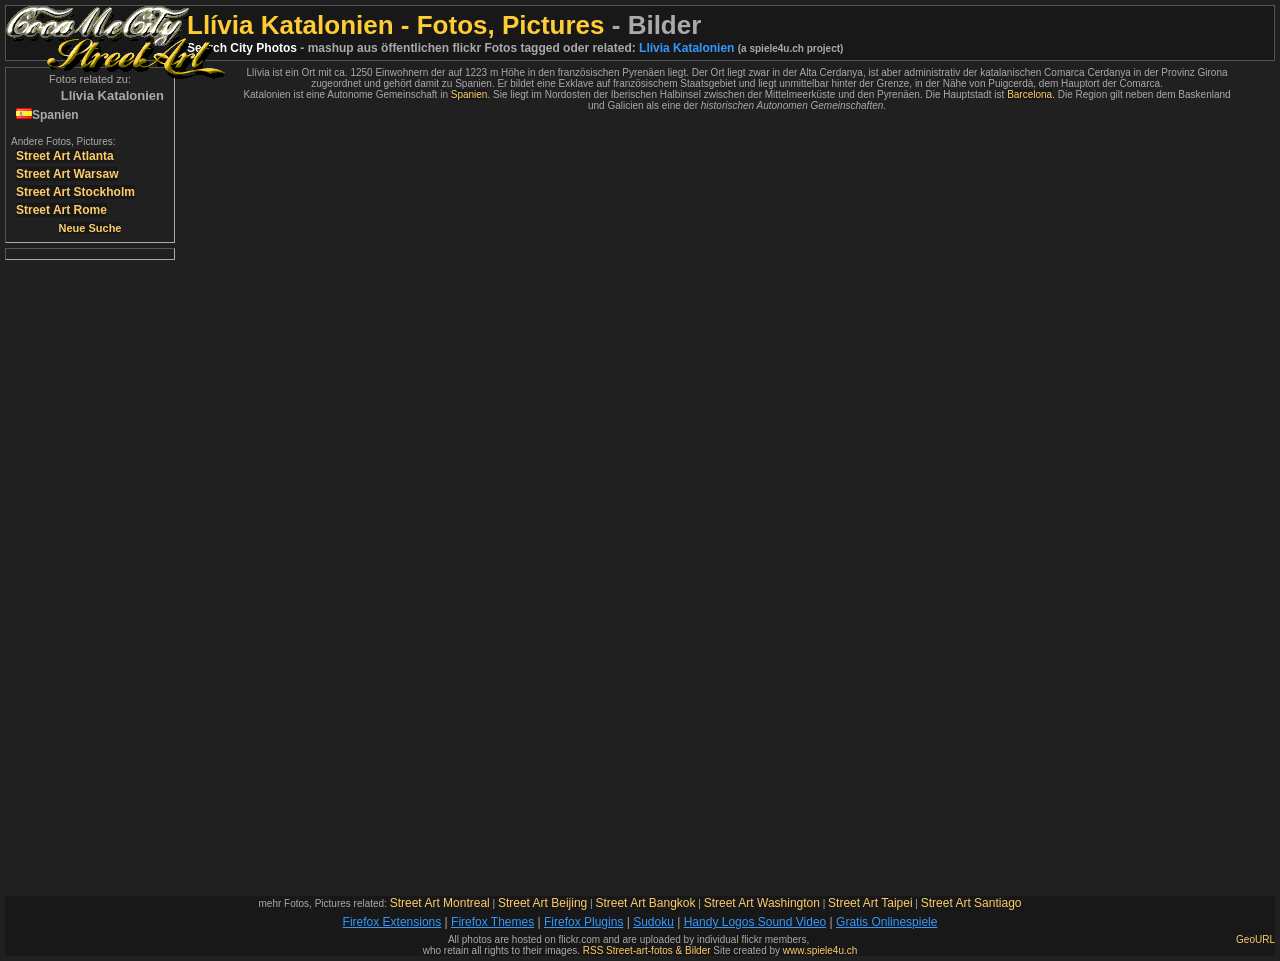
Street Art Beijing (542, 903)
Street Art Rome (61, 210)
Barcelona (1029, 94)
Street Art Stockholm (75, 192)
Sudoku (653, 922)
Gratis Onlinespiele (886, 922)
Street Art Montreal (440, 903)
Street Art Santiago (971, 903)
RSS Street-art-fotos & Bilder (647, 950)
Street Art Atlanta (65, 156)
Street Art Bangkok (645, 903)
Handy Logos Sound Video (755, 922)
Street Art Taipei (870, 903)
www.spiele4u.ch (820, 950)
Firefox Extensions (392, 922)
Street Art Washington (762, 903)
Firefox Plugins (583, 922)
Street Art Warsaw (67, 174)
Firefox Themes (492, 922)
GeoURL (1255, 939)
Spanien (469, 94)
